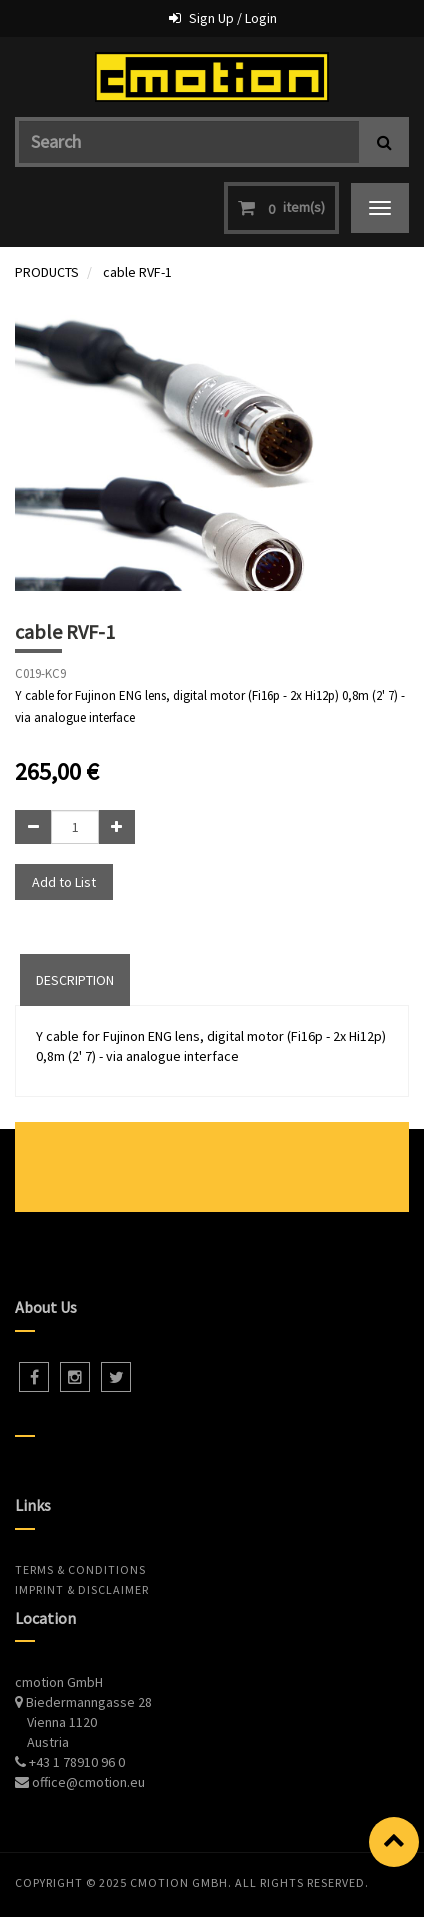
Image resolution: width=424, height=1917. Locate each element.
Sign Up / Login (233, 18)
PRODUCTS (47, 272)
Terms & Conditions (80, 1569)
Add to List (64, 882)
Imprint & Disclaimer (82, 1589)
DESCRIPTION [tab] (75, 980)
